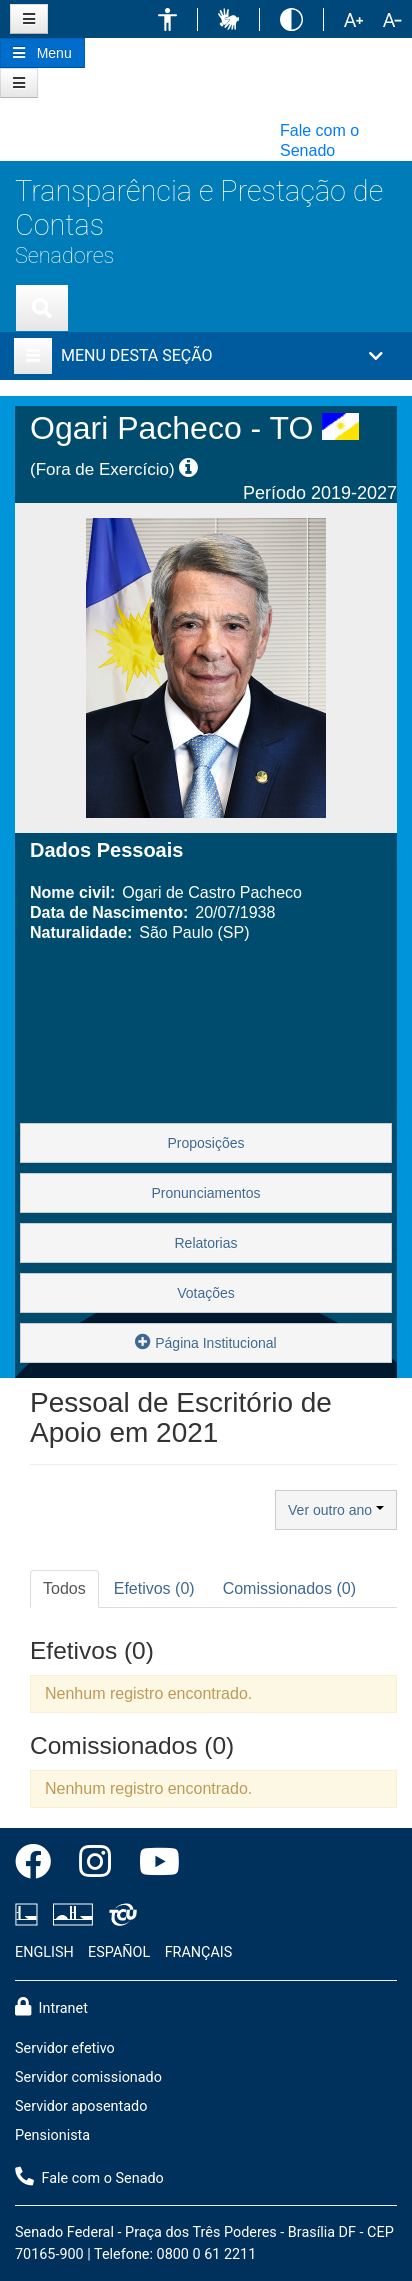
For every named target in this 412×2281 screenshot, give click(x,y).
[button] (167, 19)
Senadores (64, 255)
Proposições (205, 1143)
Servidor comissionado (88, 2077)
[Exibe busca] (42, 308)
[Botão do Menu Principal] (42, 53)
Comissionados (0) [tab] (289, 1588)
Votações (206, 1293)
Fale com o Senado (319, 140)
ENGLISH (44, 1952)
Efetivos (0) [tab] (154, 1588)
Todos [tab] (64, 1588)
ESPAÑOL (119, 1952)
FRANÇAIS (199, 1952)
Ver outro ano (336, 1510)
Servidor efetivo (65, 2048)
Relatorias (205, 1243)
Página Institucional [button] (205, 1341)
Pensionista (52, 2135)
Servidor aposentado (81, 2106)
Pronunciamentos (206, 1193)
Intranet (51, 2007)
